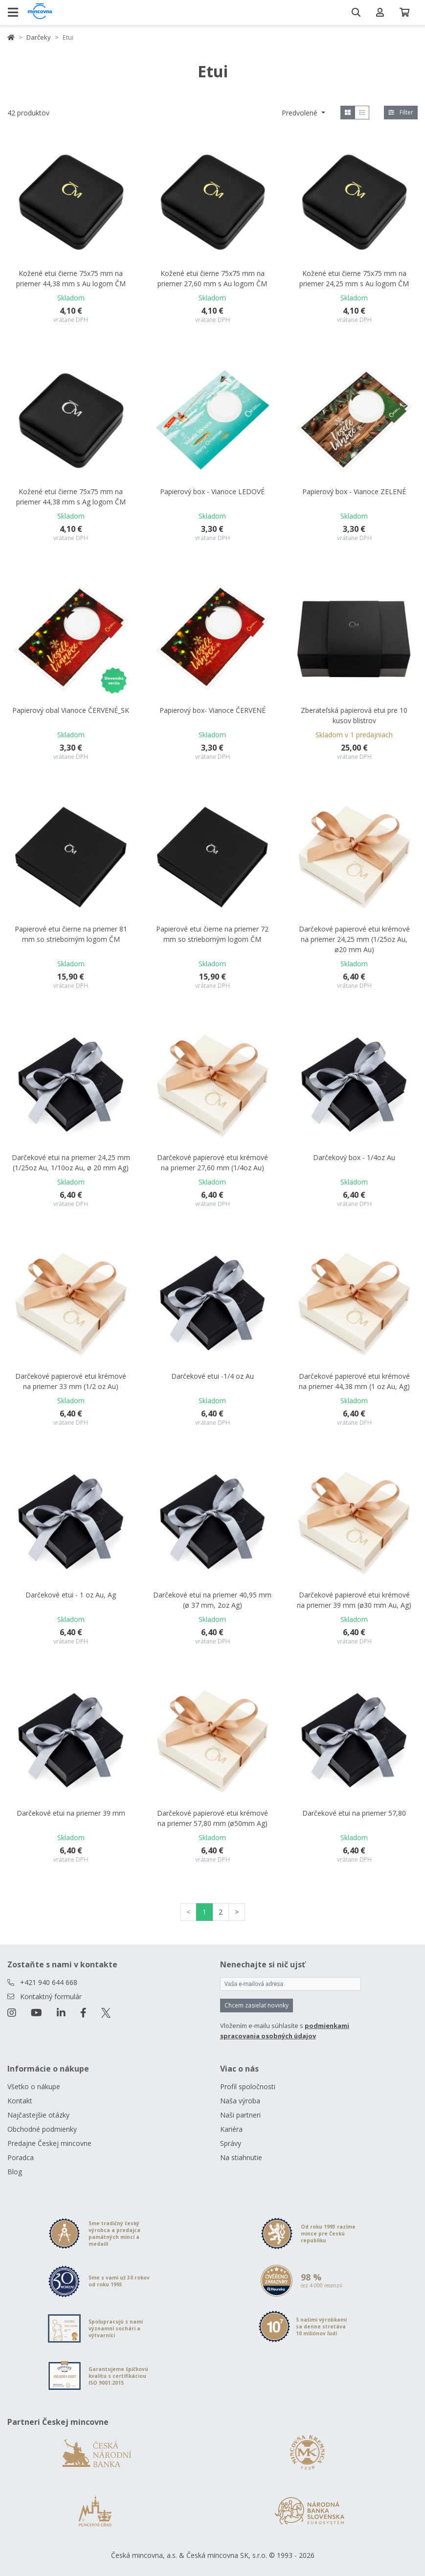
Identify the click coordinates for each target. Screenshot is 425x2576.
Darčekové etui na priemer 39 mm (71, 1813)
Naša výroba (240, 2100)
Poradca (20, 2157)
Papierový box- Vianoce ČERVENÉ (212, 710)
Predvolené (300, 112)
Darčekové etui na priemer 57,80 (354, 1813)
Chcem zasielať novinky (256, 2005)
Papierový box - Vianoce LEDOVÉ (212, 491)
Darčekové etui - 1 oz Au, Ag (70, 1594)
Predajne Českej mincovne (49, 2143)
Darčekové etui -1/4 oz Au (212, 1376)
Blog (14, 2171)
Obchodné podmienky (42, 2129)
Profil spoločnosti (247, 2086)
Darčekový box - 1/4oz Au (354, 1157)
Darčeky (38, 37)
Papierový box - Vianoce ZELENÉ (354, 491)
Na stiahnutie (241, 2157)
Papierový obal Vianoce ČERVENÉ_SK (70, 710)
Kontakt (19, 2100)
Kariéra (231, 2129)
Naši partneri (240, 2115)
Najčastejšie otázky (38, 2115)
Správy (230, 2143)
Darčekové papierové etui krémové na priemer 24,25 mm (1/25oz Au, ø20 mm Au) (354, 939)
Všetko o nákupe (33, 2086)
